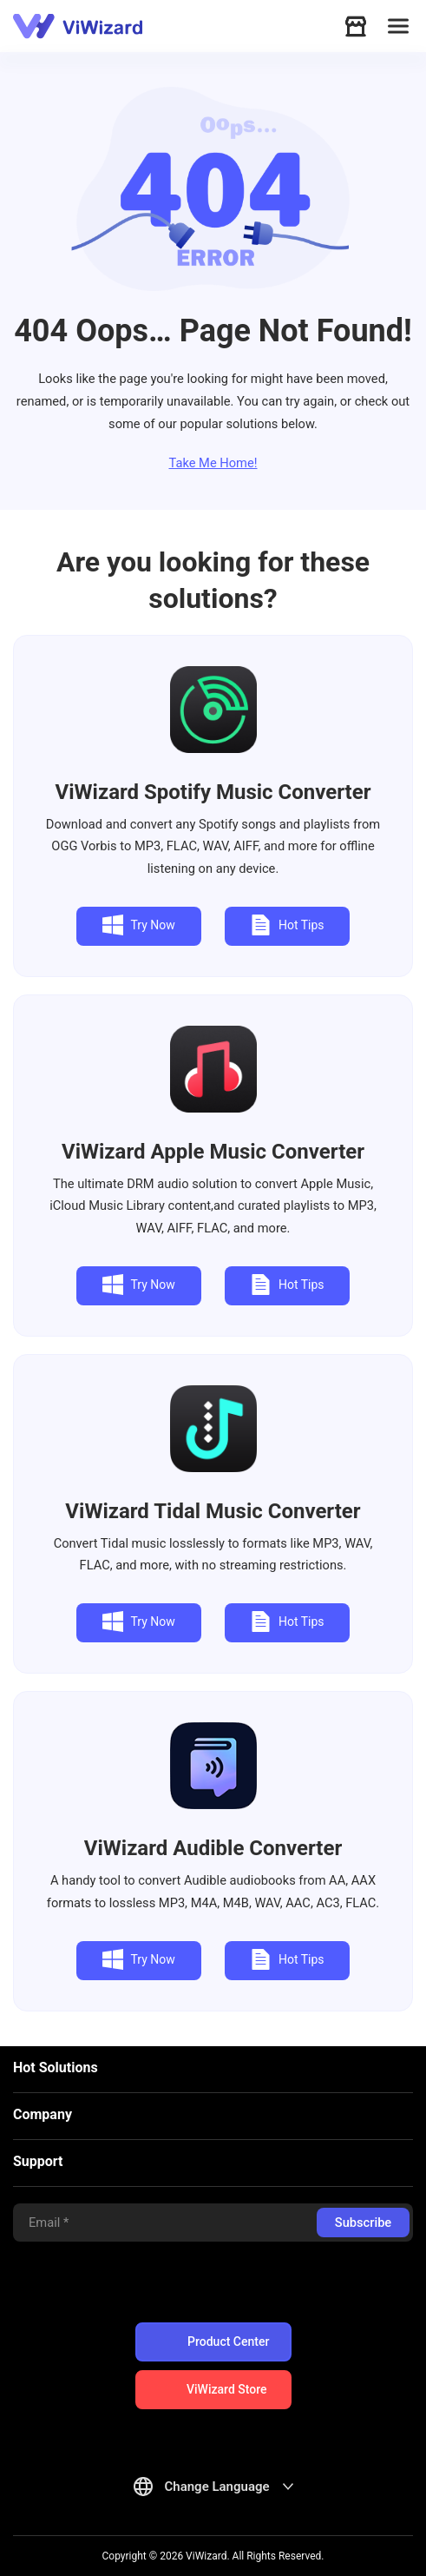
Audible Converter (213, 1848)
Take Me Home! (212, 463)
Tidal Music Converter (212, 1511)
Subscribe (363, 2222)
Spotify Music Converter (213, 792)
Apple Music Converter (213, 1151)
